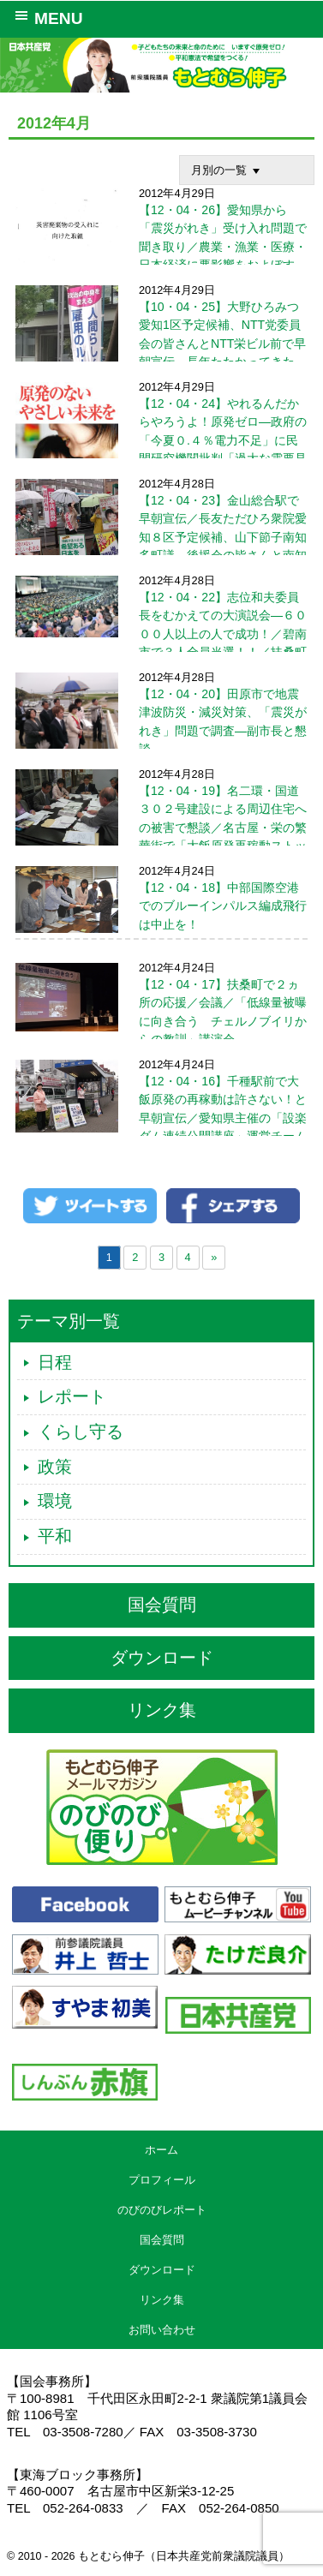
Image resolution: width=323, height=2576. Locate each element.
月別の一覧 (227, 170)
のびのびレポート (161, 2209)
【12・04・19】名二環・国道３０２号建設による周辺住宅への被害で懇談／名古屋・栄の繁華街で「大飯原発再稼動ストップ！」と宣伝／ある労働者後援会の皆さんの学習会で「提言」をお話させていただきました (161, 845)
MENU (46, 17)
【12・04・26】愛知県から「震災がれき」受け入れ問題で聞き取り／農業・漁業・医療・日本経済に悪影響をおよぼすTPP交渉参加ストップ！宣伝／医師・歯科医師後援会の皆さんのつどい (223, 264)
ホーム (161, 2149)
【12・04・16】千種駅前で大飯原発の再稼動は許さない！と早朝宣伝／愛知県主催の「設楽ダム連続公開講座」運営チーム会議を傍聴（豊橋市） (223, 1117)
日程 (55, 1362)
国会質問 (162, 1604)
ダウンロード (162, 1657)
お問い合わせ (162, 2329)
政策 (55, 1466)
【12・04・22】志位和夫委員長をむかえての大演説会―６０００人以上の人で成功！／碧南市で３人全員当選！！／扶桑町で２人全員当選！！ (161, 633)
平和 (55, 1536)
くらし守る (80, 1431)
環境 (55, 1500)
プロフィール (162, 2179)
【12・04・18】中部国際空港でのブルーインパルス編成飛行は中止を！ (223, 905)
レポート (72, 1396)
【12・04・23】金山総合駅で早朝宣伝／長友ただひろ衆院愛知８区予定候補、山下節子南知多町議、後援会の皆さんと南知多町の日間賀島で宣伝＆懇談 (223, 536)
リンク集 (162, 1709)
